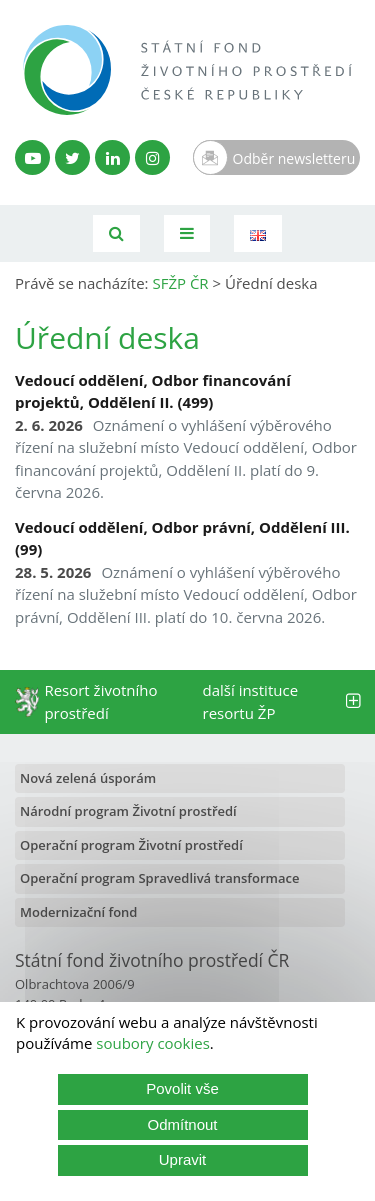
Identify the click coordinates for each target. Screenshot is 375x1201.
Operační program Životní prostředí (131, 845)
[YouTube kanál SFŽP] (32, 157)
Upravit (183, 1159)
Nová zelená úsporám (88, 778)
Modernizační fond (78, 912)
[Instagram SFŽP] (152, 157)
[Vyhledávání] (116, 233)
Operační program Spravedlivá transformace (160, 878)
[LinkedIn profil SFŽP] (112, 157)
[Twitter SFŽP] (72, 157)
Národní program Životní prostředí (128, 811)
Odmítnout (182, 1124)
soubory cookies (153, 1043)
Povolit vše (182, 1088)
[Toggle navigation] (187, 233)
